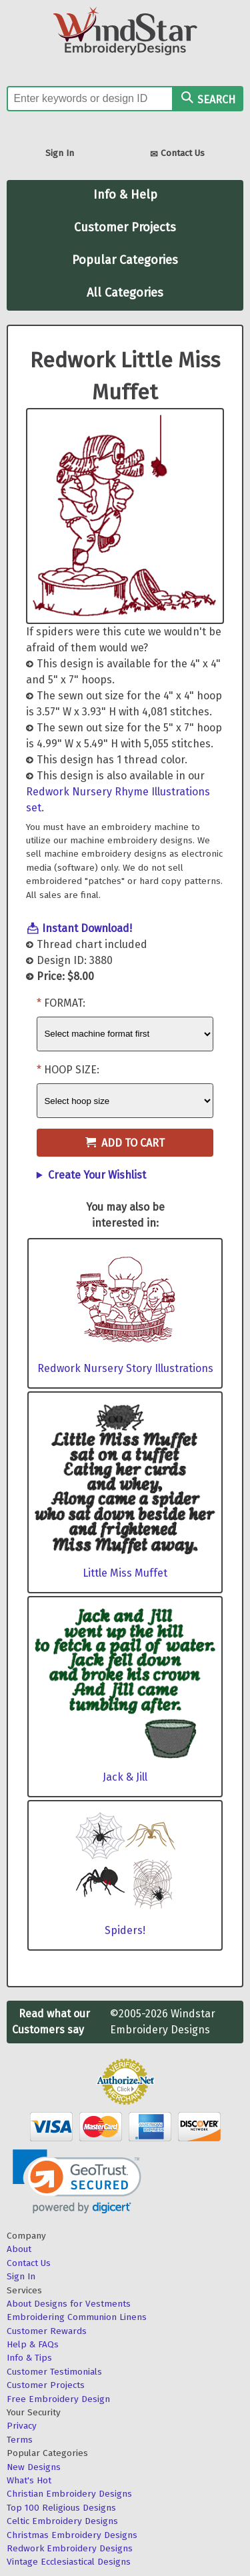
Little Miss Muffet (125, 1573)
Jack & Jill (125, 1777)
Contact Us (177, 154)
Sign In (59, 153)
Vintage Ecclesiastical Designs (69, 2561)
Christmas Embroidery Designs (72, 2535)
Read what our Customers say (51, 2021)
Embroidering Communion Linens (77, 2317)
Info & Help (125, 194)
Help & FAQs (33, 2344)
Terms (20, 2439)
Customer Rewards (47, 2331)
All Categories (125, 292)
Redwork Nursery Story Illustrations (125, 1368)
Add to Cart (125, 1143)
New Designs (34, 2467)
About (19, 2249)
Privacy (22, 2425)
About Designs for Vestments (69, 2303)
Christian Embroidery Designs (69, 2493)
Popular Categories (125, 260)
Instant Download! (87, 928)
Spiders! (125, 1930)
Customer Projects (125, 227)
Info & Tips (29, 2357)
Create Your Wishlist (97, 1175)
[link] (77, 2181)
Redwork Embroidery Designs (70, 2548)
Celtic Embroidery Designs (62, 2521)
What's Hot (29, 2480)
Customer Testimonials (54, 2371)
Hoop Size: (71, 1069)
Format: (64, 1003)
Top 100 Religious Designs (61, 2507)
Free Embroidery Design (58, 2399)
